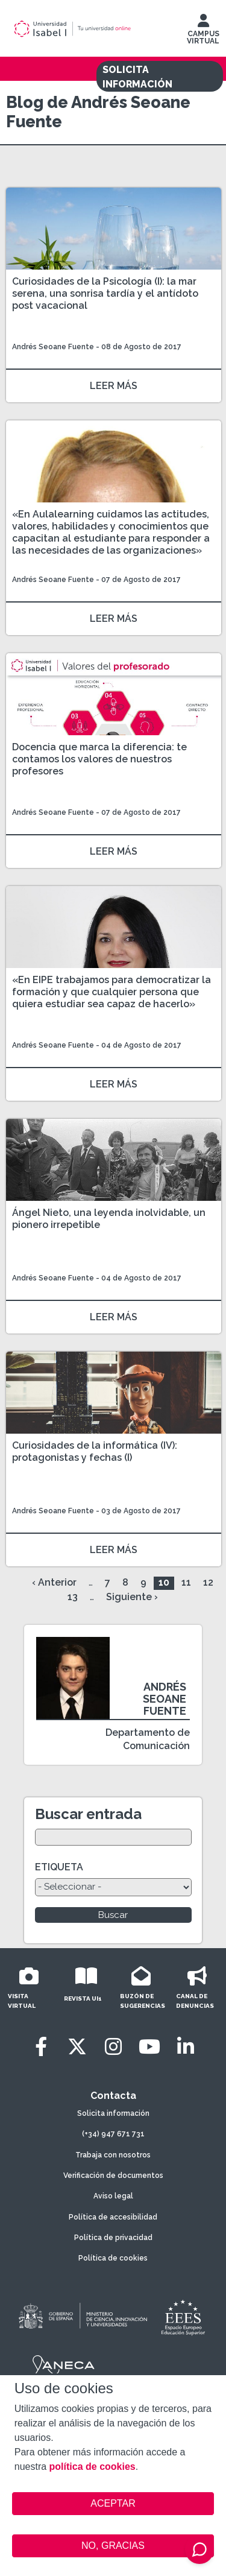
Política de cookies (113, 2258)
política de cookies (92, 2466)
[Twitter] (77, 2047)
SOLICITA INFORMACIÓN (137, 77)
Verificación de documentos (113, 2175)
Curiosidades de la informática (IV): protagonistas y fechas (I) (94, 1451)
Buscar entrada (88, 1814)
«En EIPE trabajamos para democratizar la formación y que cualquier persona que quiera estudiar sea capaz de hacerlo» (111, 992)
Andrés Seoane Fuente (53, 347)
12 (208, 1582)
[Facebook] (41, 2047)
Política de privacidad (113, 2237)
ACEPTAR (113, 2504)
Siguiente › (132, 1597)
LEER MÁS (113, 385)
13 (72, 1597)
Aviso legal (113, 2196)
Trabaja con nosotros (113, 2155)
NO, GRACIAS (113, 2545)
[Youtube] (149, 2047)
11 (186, 1582)
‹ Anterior (54, 1582)
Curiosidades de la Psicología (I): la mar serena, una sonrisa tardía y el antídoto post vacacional (105, 293)
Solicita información (113, 2113)
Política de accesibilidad (113, 2217)
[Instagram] (113, 2047)
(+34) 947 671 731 (113, 2134)
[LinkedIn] (185, 2047)
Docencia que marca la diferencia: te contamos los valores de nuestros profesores (99, 759)
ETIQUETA (59, 1867)
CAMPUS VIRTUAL (203, 32)
